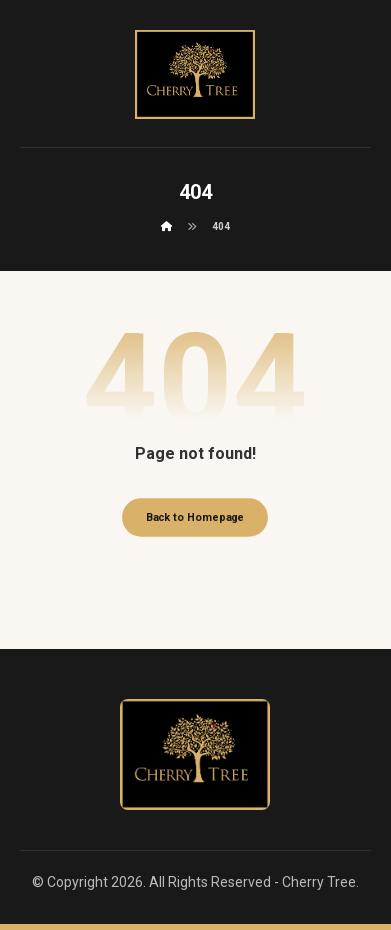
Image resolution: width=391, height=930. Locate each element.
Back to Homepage (195, 517)
